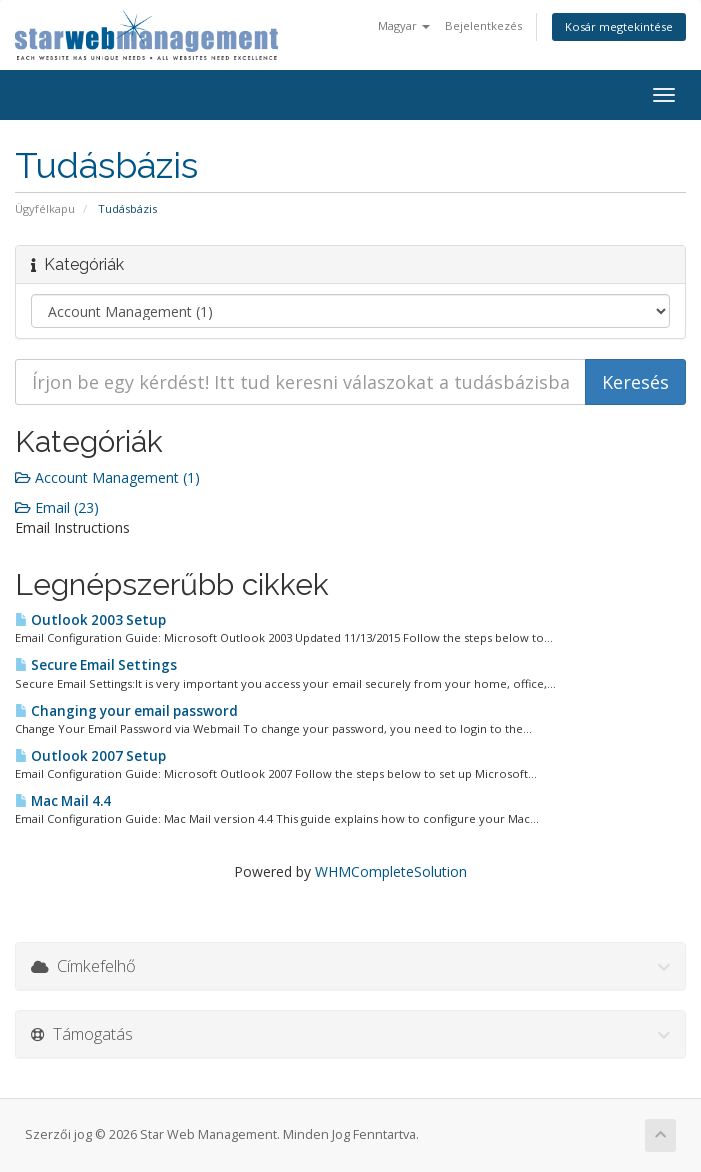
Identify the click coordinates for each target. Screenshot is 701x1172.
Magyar (404, 25)
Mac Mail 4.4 (63, 801)
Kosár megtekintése (619, 26)
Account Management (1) (107, 477)
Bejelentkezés (483, 25)
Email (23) (57, 507)
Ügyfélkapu (45, 208)
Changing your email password (126, 711)
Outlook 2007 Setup (90, 756)
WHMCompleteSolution (391, 871)
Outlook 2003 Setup (90, 620)
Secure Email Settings (96, 665)
